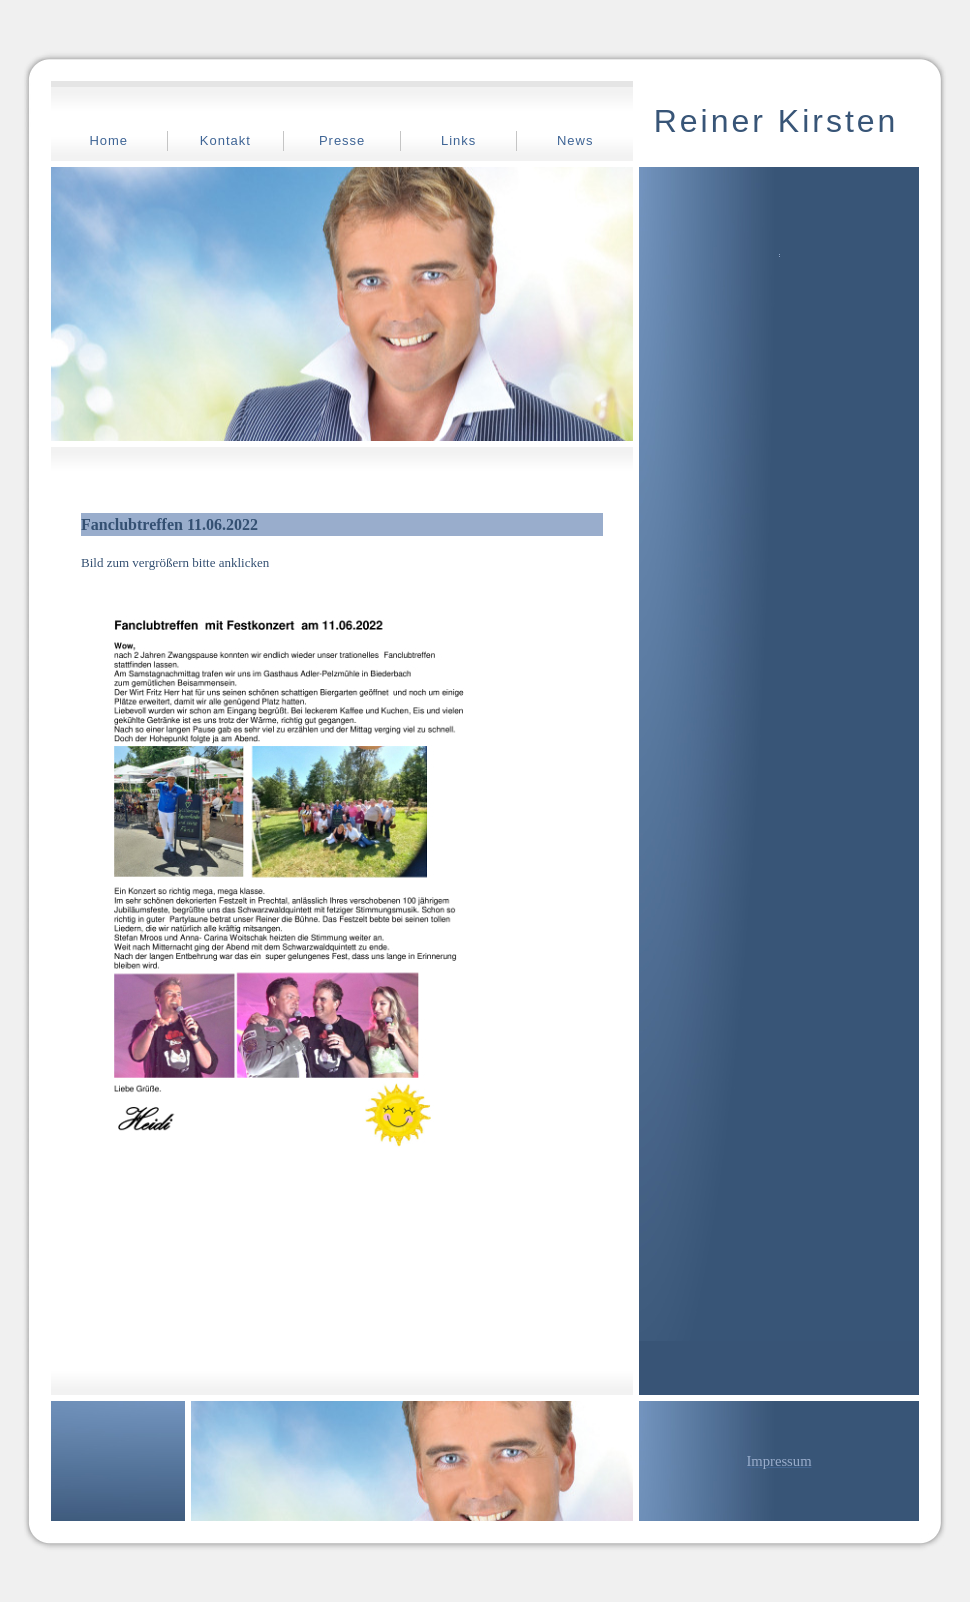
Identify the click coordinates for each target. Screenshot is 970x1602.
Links (458, 140)
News (575, 140)
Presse (342, 140)
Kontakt (225, 140)
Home (108, 140)
